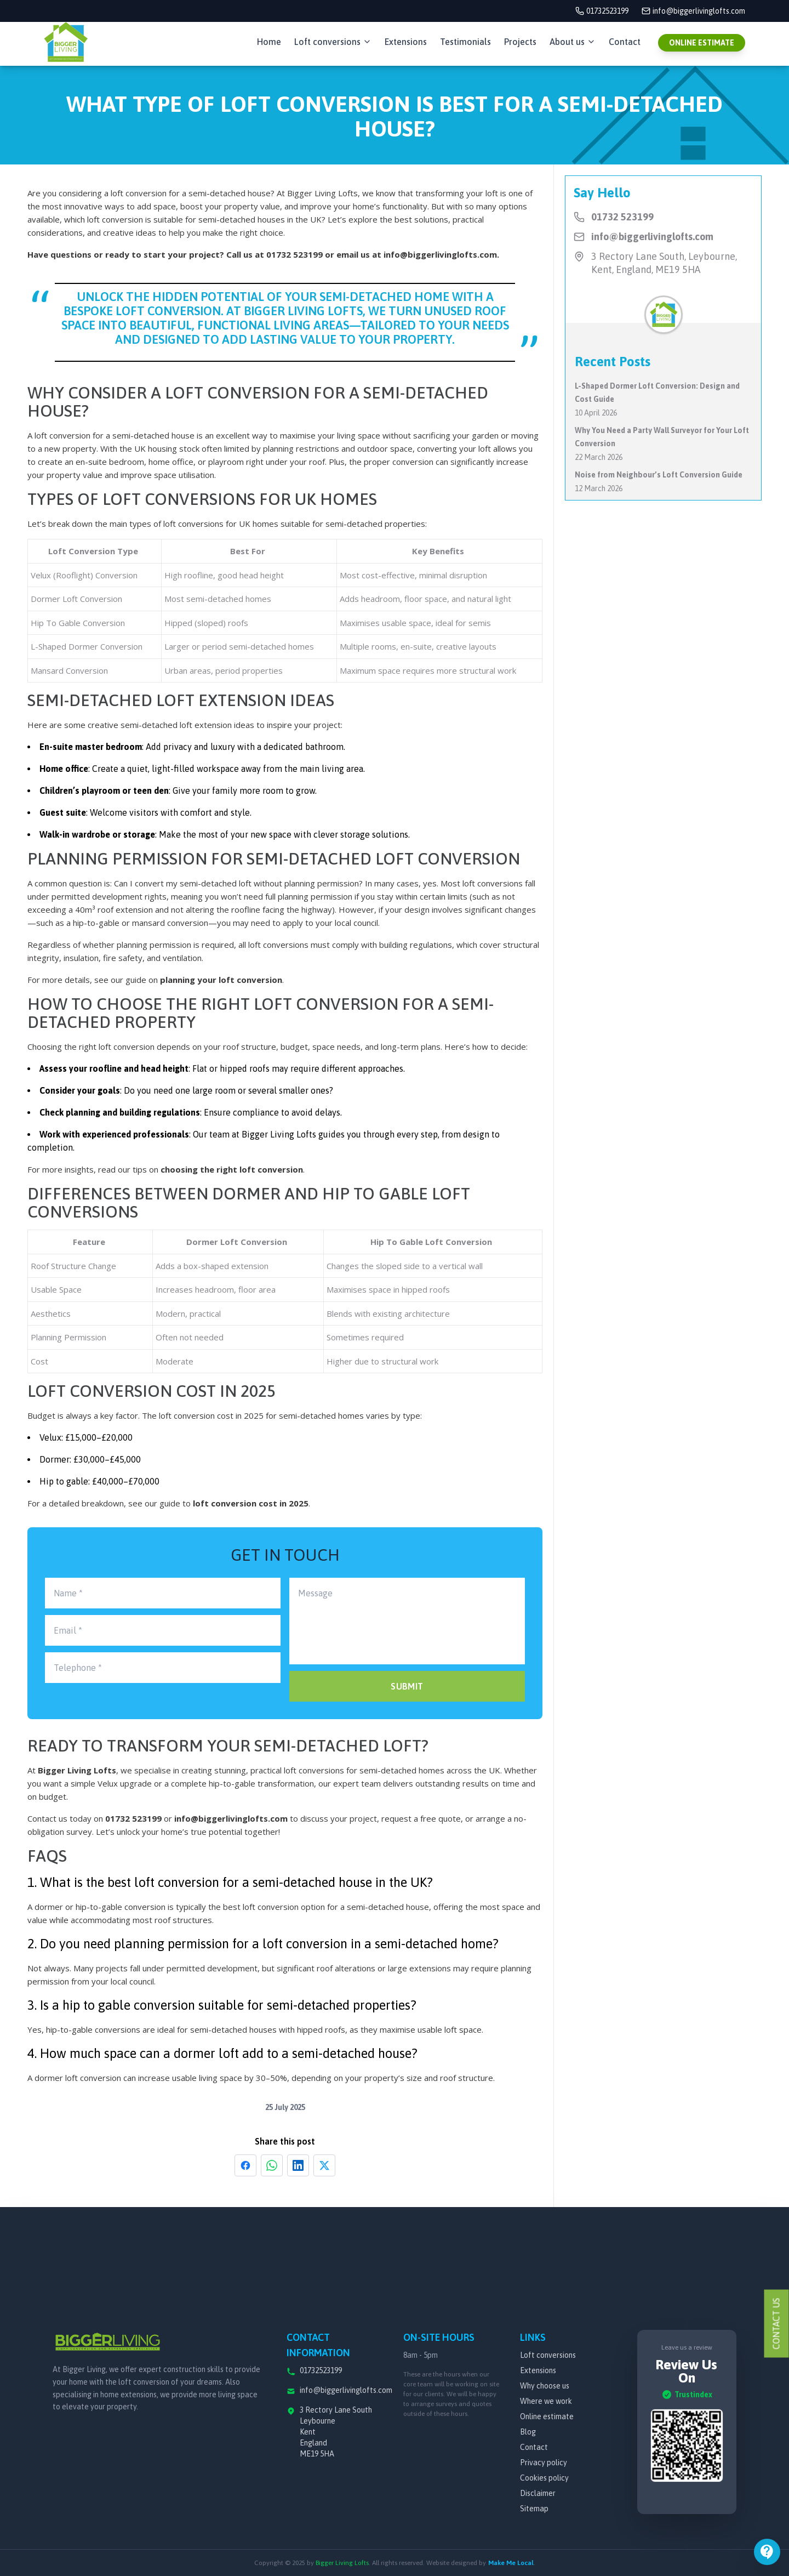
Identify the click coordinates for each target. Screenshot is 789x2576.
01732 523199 (294, 254)
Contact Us (776, 2324)
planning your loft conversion (221, 979)
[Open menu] (767, 2552)
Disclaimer (538, 2493)
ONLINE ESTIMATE (701, 42)
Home (269, 42)
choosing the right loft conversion (232, 1169)
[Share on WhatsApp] (272, 2165)
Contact (625, 42)
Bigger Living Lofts (77, 1770)
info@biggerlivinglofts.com (440, 254)
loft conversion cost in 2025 (250, 1503)
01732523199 (601, 11)
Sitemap (534, 2508)
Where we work (546, 2401)
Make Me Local (511, 2563)
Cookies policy (544, 2477)
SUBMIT (407, 1686)
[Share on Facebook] (245, 2165)
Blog (528, 2431)
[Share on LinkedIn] (298, 2165)
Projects (520, 42)
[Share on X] (324, 2165)
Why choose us (544, 2385)
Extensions (406, 42)
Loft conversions (332, 42)
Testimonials (465, 42)
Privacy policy (543, 2462)
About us (573, 42)
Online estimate (547, 2416)
